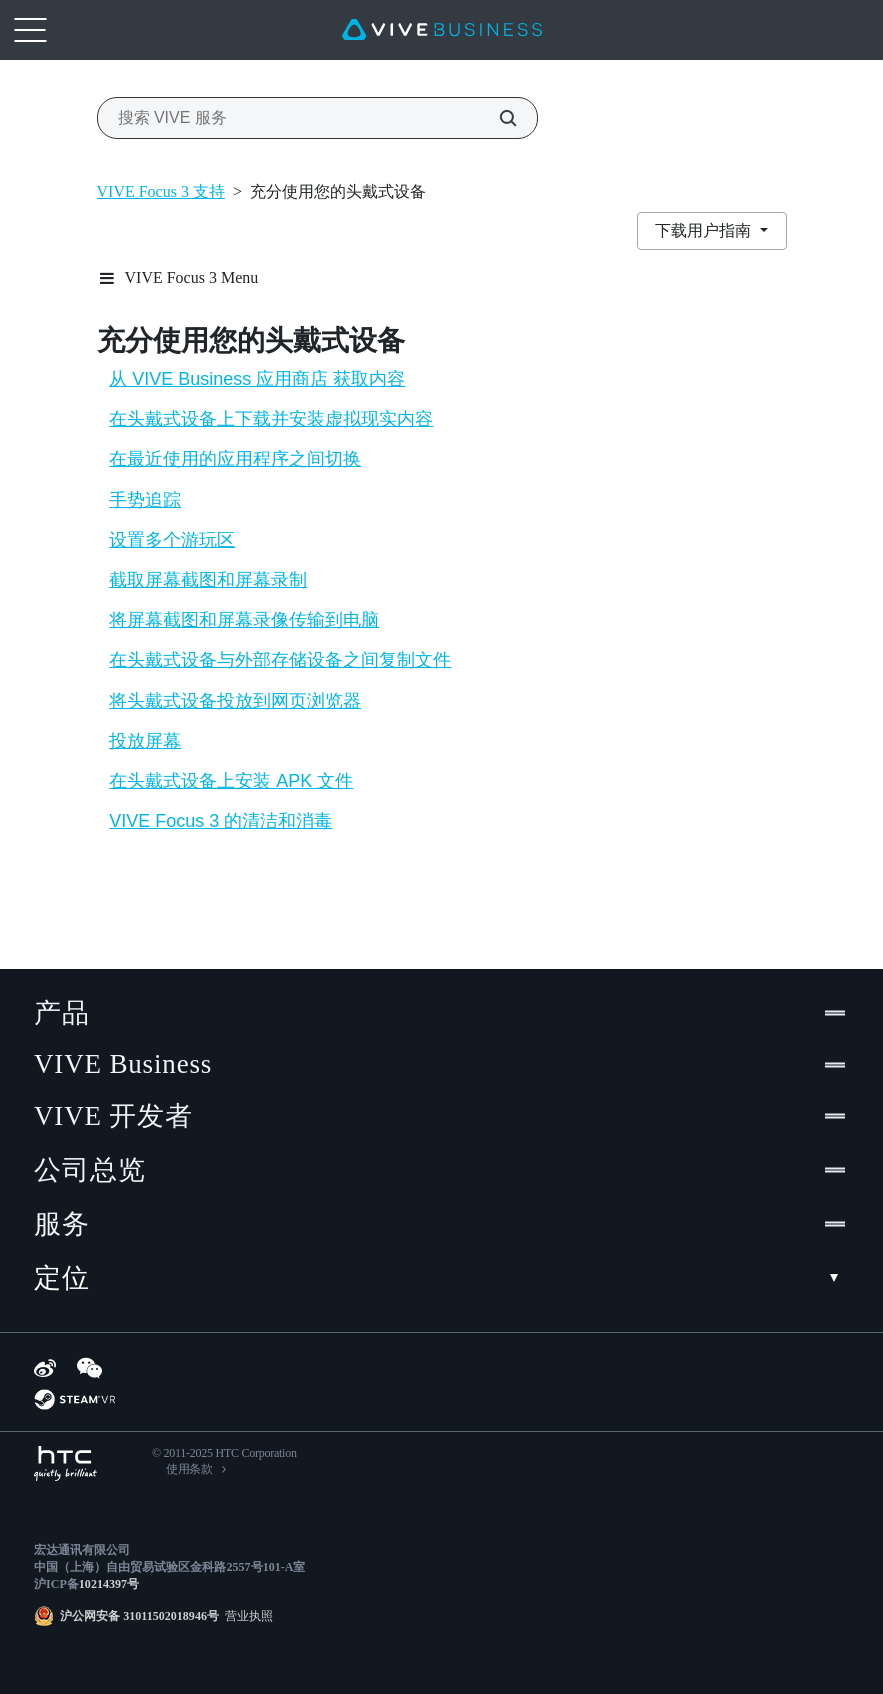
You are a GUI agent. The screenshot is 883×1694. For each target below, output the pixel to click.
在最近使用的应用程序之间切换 (235, 459)
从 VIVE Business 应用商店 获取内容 (257, 379)
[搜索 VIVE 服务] (497, 118)
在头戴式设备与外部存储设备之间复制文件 (280, 660)
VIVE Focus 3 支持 (161, 191)
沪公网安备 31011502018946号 (139, 1616)
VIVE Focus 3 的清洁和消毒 (220, 821)
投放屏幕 (145, 741)
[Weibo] (45, 1368)
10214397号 (109, 1584)
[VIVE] (442, 30)
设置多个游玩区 (172, 540)
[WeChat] (89, 1368)
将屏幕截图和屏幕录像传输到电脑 (244, 620)
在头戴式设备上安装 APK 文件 (231, 781)
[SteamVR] (74, 1399)
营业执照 (246, 1616)
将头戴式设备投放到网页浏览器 (235, 701)
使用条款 (189, 1469)
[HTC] (65, 1463)
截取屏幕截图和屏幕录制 (208, 580)
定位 (441, 1278)
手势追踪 (145, 500)
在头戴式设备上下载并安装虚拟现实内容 (271, 419)
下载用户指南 (705, 230)
